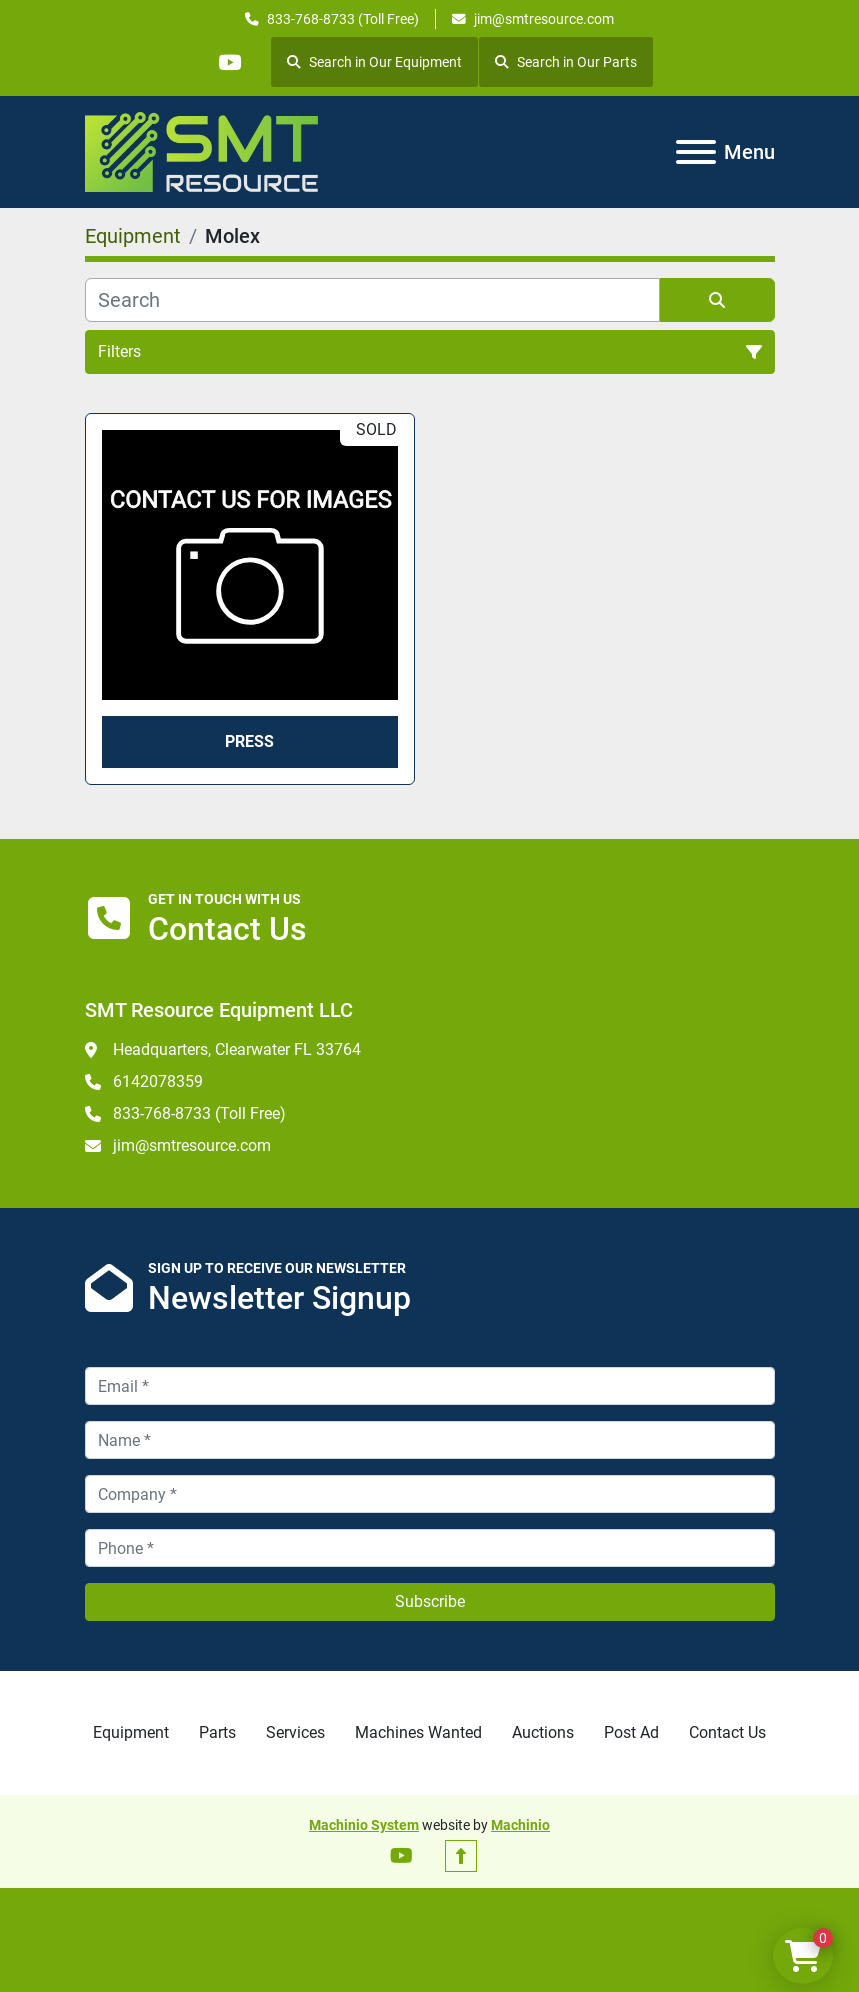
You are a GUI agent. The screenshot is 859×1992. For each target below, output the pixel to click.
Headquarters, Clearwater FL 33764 (237, 1049)
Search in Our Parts (568, 62)
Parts (217, 1732)
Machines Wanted (418, 1732)
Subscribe (430, 1601)
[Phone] (430, 1548)
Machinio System (364, 1825)
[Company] (430, 1494)
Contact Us (727, 1732)
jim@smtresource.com (544, 19)
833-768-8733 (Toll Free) (343, 19)
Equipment (131, 1732)
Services (295, 1732)
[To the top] (461, 1856)
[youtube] (230, 62)
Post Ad (631, 1732)
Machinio (520, 1825)
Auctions (543, 1732)
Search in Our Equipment (376, 62)
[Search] (372, 300)
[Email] (430, 1386)
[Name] (430, 1440)
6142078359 (158, 1081)
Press (249, 741)
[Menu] (696, 152)
